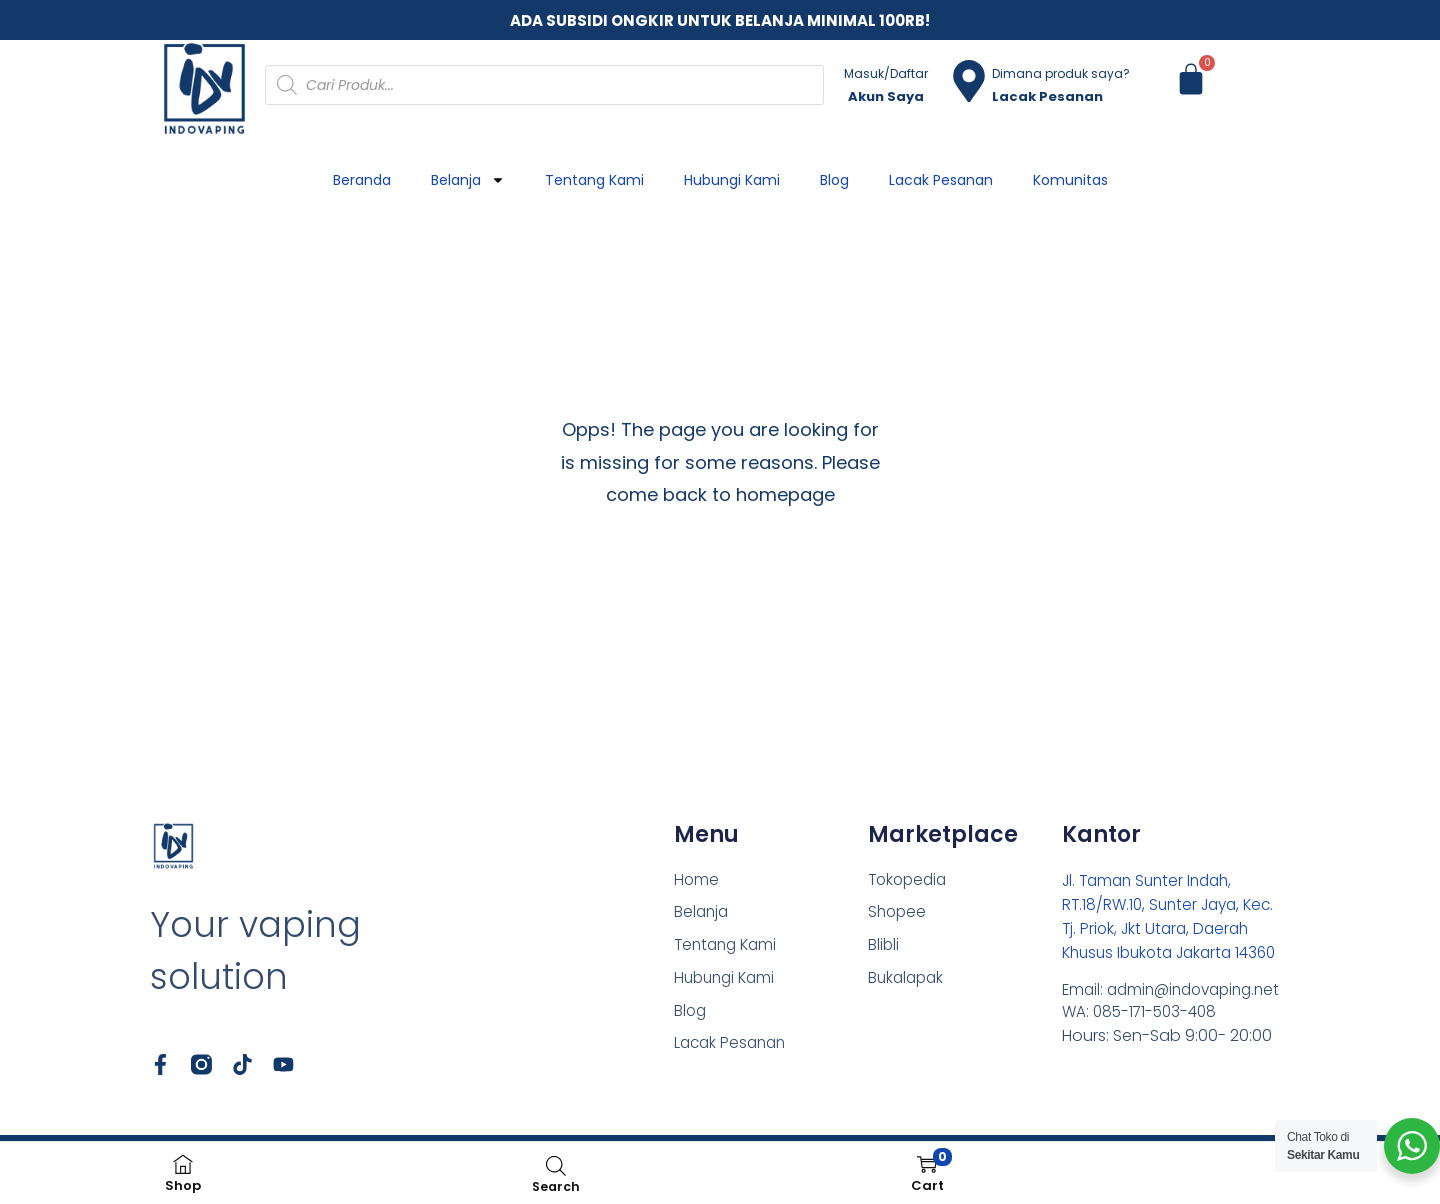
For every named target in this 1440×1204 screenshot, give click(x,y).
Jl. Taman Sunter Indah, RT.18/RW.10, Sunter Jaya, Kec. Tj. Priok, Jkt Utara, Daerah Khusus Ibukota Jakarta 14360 (1173, 928)
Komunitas (1070, 180)
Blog (834, 180)
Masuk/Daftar (886, 73)
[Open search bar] (556, 1165)
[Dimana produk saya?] (969, 81)
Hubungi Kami (732, 180)
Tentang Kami (594, 180)
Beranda (362, 180)
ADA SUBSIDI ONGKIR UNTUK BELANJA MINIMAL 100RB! (720, 20)
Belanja (468, 180)
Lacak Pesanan (941, 180)
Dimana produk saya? (1061, 73)
